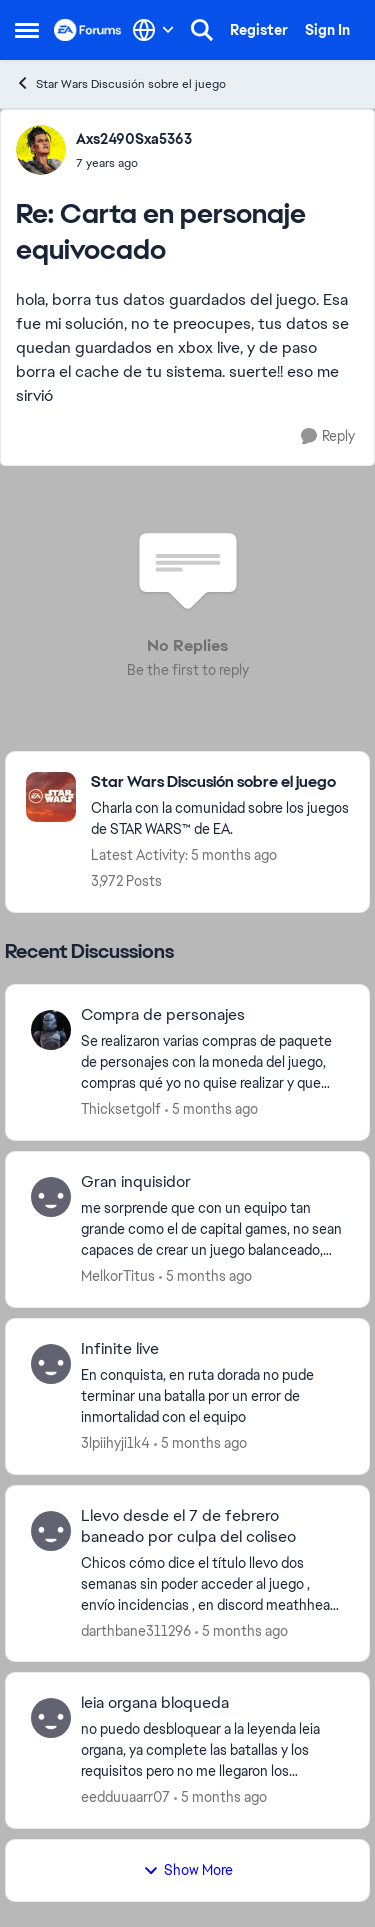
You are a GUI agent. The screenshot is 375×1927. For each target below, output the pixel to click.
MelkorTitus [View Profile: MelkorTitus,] (118, 1276)
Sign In (327, 30)
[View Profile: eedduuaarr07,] (51, 1718)
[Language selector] (153, 30)
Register (259, 30)
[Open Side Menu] (27, 30)
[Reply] (328, 436)
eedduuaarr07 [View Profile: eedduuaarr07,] (125, 1797)
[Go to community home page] (88, 30)
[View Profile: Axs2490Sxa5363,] (41, 150)
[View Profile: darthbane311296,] (51, 1531)
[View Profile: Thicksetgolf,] (51, 1030)
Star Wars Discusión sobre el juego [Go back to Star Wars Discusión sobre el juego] (120, 83)
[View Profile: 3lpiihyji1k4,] (51, 1364)
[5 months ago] (211, 1109)
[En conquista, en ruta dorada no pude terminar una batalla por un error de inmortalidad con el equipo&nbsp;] (212, 1396)
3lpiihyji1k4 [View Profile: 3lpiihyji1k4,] (115, 1443)
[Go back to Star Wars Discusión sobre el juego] (220, 782)
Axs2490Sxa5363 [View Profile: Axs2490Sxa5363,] (134, 139)
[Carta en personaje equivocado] (134, 163)
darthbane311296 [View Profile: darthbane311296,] (136, 1630)
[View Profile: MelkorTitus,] (51, 1197)
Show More (188, 1870)
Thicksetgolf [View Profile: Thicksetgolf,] (121, 1109)
